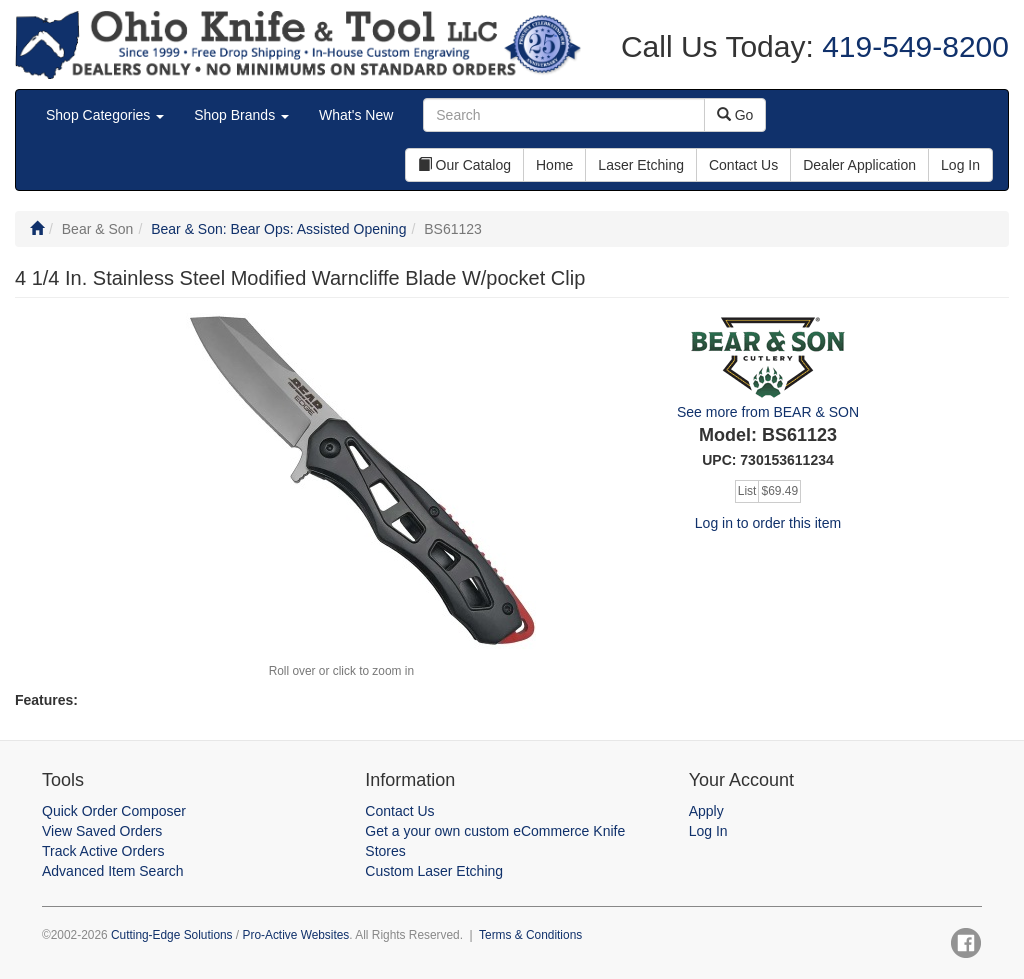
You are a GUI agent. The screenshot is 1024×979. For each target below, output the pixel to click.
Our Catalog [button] (464, 165)
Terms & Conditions (530, 935)
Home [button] (554, 165)
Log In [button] (960, 165)
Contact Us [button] (743, 165)
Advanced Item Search (113, 871)
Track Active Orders (103, 851)
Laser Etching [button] (641, 165)
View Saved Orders (102, 831)
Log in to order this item (768, 523)
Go (735, 115)
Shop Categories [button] (105, 115)
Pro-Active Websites (295, 935)
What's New (356, 115)
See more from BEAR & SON (768, 412)
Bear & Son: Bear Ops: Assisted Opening (278, 229)
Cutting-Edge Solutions (172, 935)
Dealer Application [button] (859, 165)
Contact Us (399, 811)
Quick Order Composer (114, 811)
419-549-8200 (911, 46)
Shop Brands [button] (241, 115)
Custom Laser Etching (434, 871)
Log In (708, 831)
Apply (706, 811)
